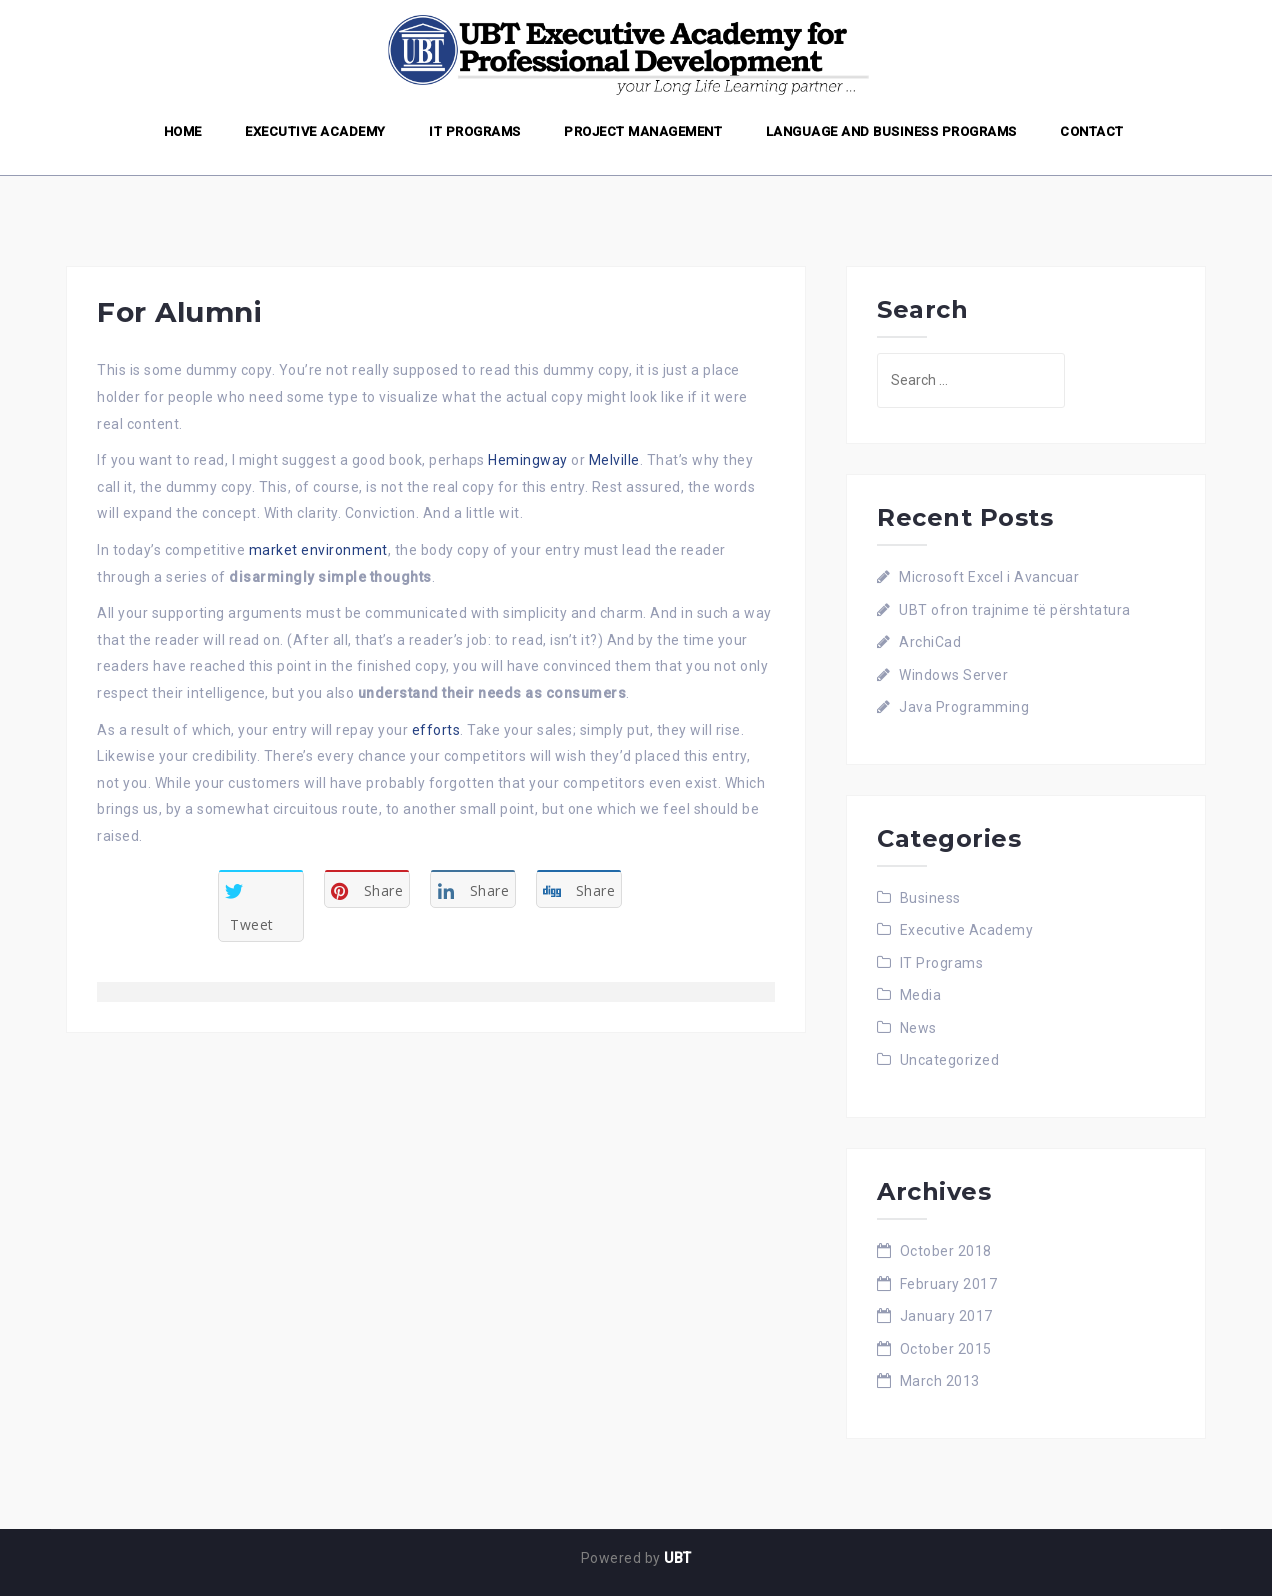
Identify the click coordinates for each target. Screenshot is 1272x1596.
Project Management (643, 131)
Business (930, 898)
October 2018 (946, 1251)
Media (921, 995)
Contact (1092, 131)
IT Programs (475, 131)
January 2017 (946, 1316)
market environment (318, 550)
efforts (436, 730)
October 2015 (946, 1349)
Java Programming (964, 707)
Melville (614, 460)
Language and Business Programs (891, 131)
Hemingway (528, 460)
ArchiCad (930, 642)
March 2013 (940, 1381)
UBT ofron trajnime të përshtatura (1015, 610)
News (918, 1028)
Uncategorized (950, 1060)
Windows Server (953, 675)
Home (183, 131)
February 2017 (949, 1284)
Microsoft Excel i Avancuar (989, 577)
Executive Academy (315, 131)
